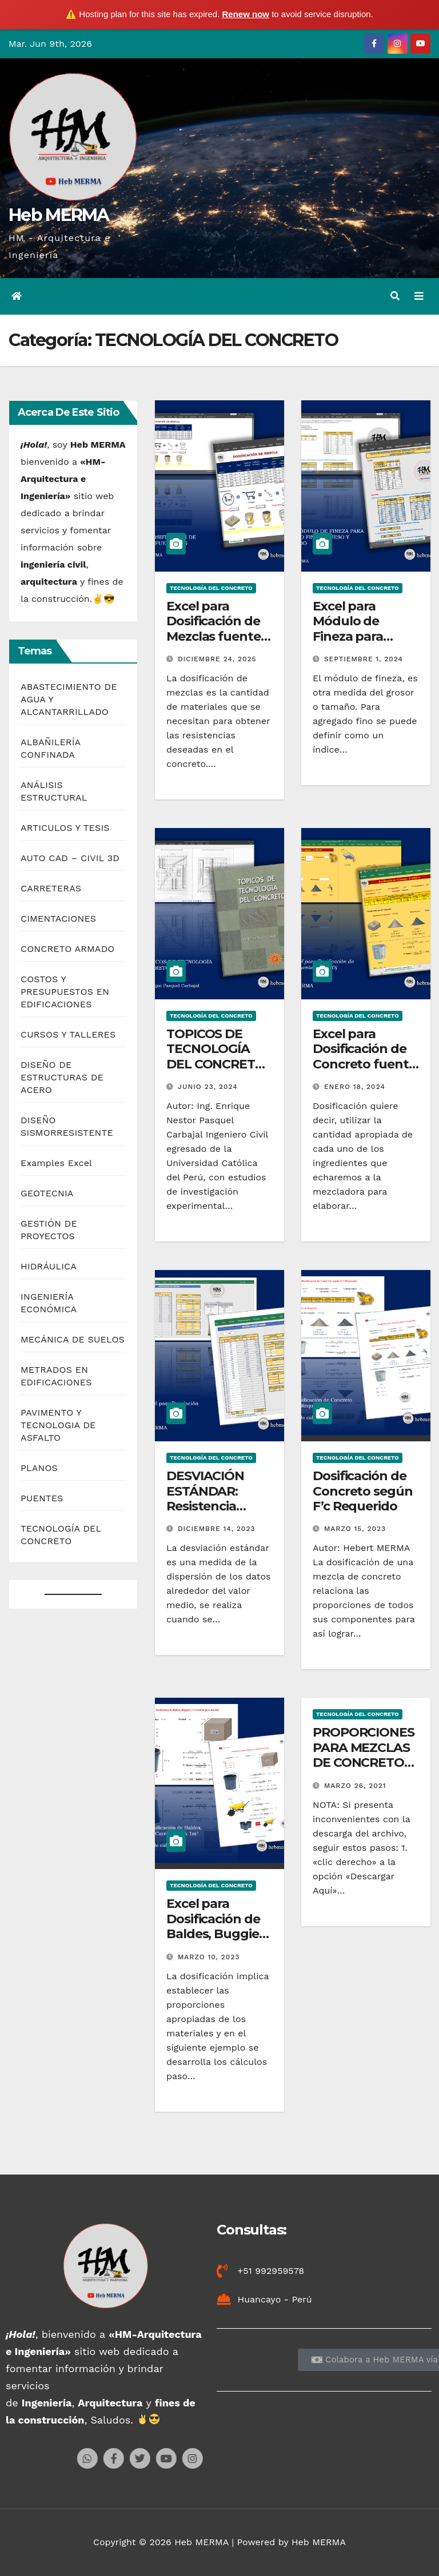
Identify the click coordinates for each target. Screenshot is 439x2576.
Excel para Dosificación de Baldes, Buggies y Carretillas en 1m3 (215, 1934)
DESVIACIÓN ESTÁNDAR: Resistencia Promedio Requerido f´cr (212, 1506)
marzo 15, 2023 (355, 1529)
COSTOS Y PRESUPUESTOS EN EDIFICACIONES (65, 992)
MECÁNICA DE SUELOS (73, 1339)
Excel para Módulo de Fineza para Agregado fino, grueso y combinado (359, 643)
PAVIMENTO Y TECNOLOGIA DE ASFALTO (58, 1425)
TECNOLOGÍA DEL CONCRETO (211, 588)
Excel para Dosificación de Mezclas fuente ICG (213, 628)
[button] (395, 296)
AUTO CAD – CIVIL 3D (70, 858)
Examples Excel (56, 1163)
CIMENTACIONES (58, 918)
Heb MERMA (59, 215)
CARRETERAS (51, 888)
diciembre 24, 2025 (217, 659)
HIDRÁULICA (49, 1266)
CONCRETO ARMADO (68, 948)
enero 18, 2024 (354, 1087)
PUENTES (42, 1498)
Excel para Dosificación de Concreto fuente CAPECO (364, 1056)
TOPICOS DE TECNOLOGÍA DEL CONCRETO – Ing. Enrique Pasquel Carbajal (217, 1064)
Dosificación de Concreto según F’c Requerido (363, 1491)
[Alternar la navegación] (419, 296)
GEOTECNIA (47, 1193)
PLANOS (39, 1467)
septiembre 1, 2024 (363, 659)
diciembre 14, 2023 (217, 1529)
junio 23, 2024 (208, 1087)
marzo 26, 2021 (355, 1786)
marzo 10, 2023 (209, 1957)
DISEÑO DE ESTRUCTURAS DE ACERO (62, 1077)
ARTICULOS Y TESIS (65, 827)
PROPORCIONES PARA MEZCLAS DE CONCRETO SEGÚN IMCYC (363, 1755)
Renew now (246, 14)
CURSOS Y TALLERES (68, 1034)
